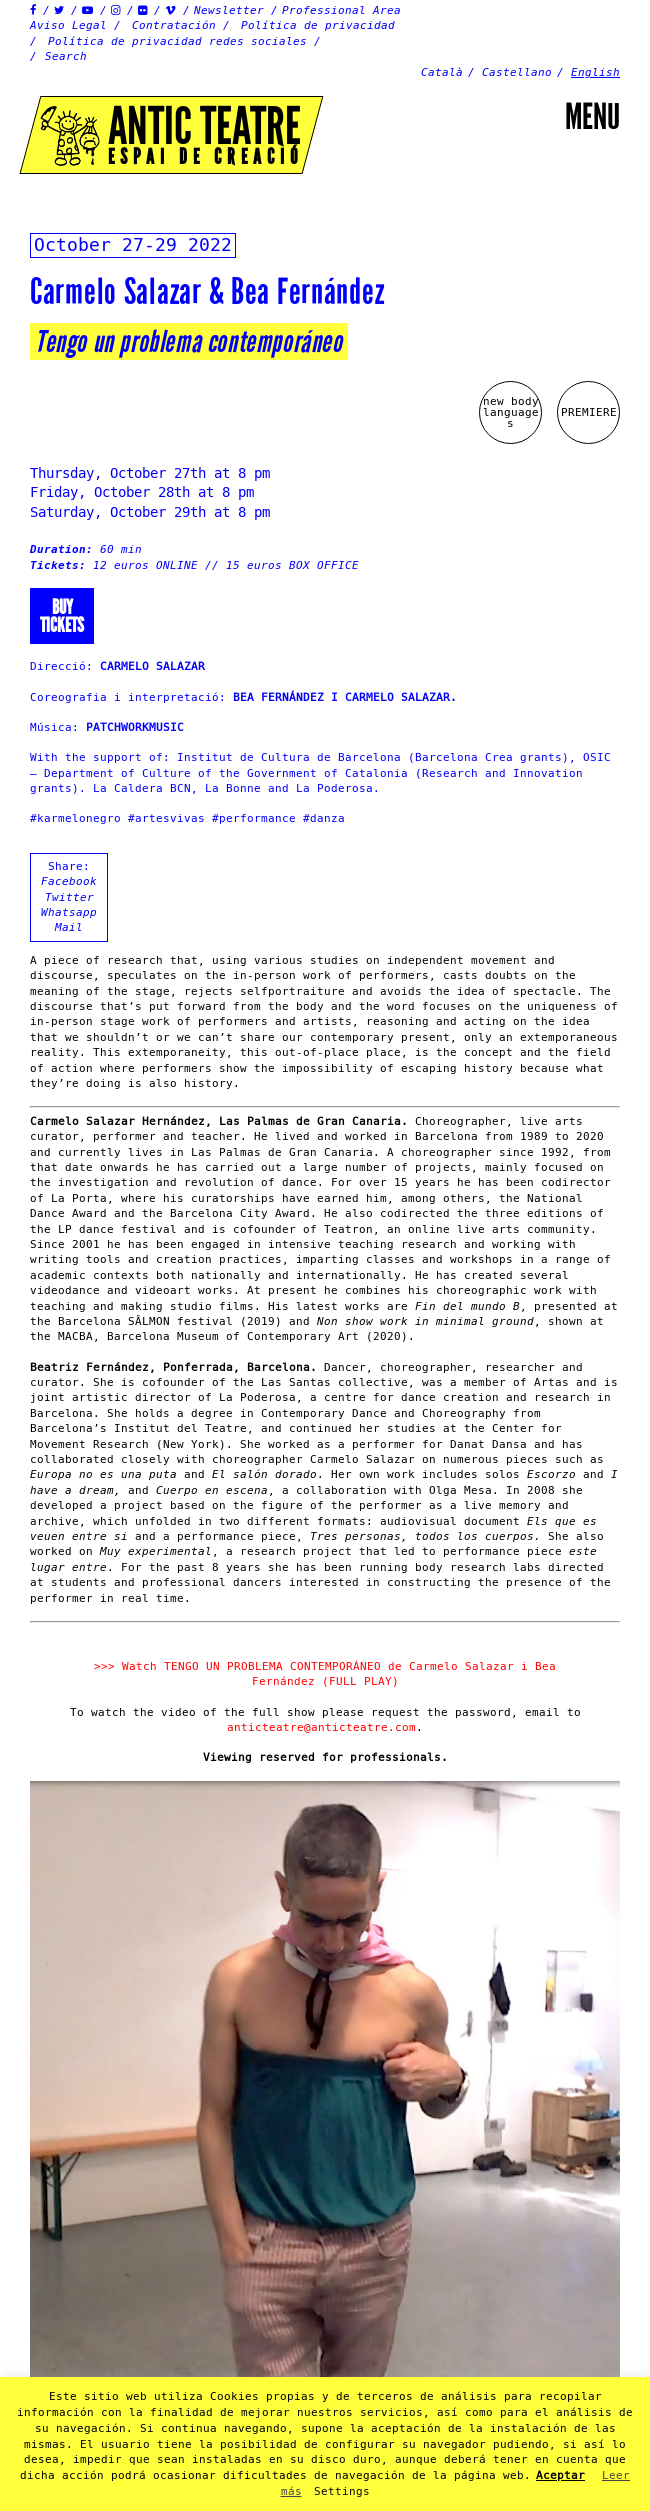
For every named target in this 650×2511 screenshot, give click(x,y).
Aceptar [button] (560, 2475)
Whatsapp (69, 912)
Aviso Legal (68, 25)
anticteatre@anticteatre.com (321, 1727)
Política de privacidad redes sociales (177, 41)
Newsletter (229, 10)
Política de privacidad (318, 25)
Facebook (69, 881)
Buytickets (62, 616)
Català (442, 72)
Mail (69, 927)
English (595, 72)
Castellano (517, 72)
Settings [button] (342, 2491)
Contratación (174, 25)
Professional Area (341, 10)
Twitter (69, 897)
